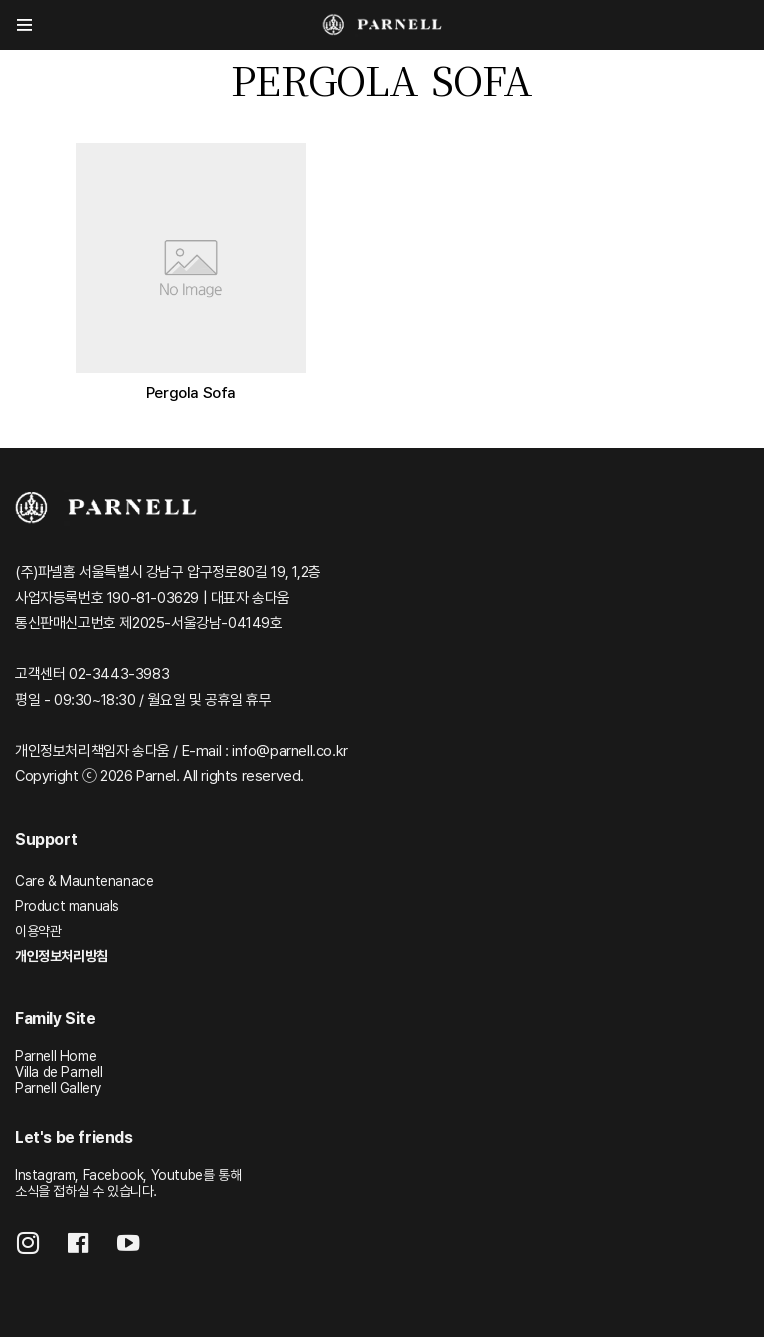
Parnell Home (55, 1056)
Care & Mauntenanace (84, 881)
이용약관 (38, 931)
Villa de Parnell (59, 1072)
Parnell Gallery (58, 1088)
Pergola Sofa (191, 392)
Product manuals (67, 906)
